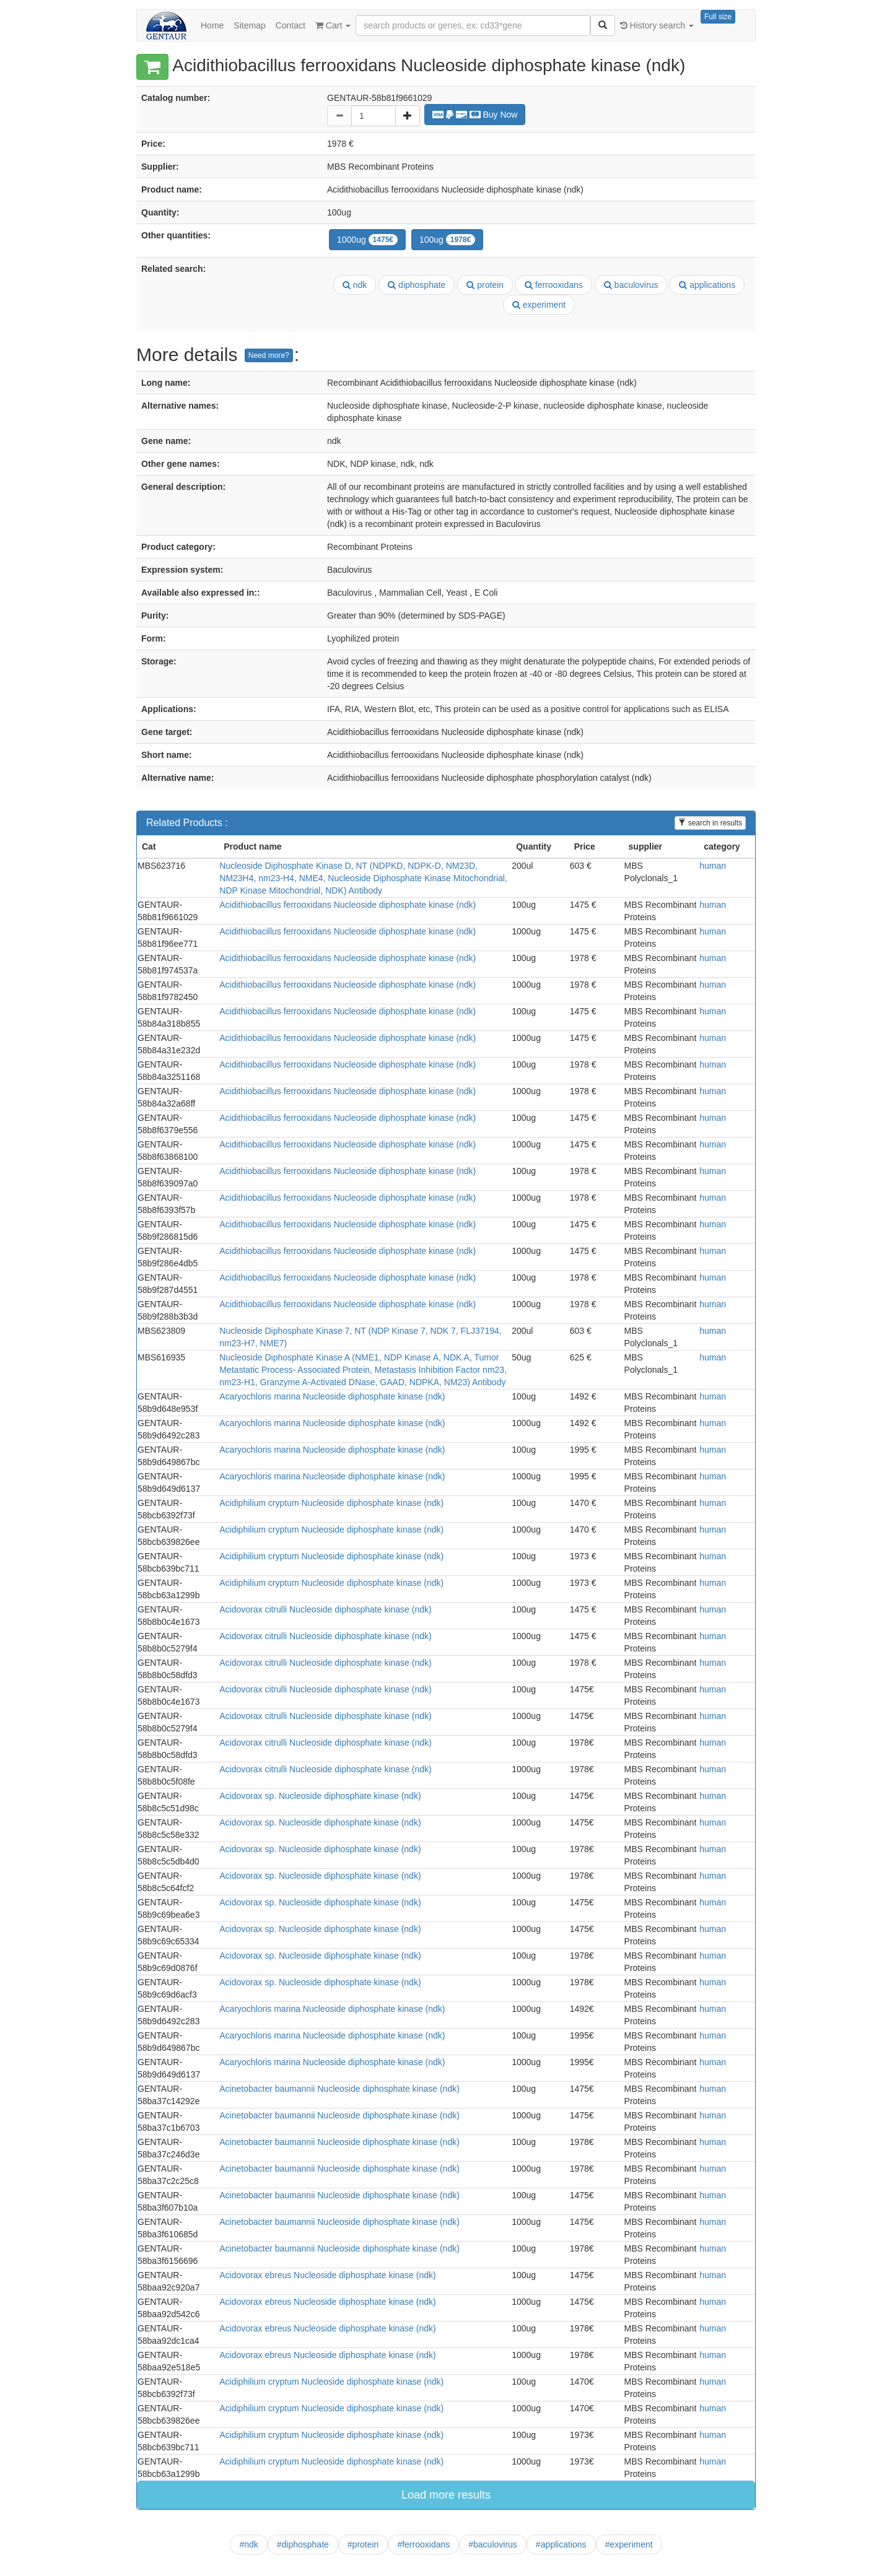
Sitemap (249, 25)
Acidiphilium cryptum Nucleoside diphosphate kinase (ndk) (331, 1503)
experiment (539, 305)
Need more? (268, 355)
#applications (561, 2544)
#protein (363, 2544)
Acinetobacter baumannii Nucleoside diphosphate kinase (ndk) (339, 2089)
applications (707, 285)
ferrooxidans (554, 285)
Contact (290, 25)
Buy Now (475, 115)
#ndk (248, 2544)
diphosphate (416, 285)
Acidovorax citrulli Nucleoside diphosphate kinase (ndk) (325, 1609)
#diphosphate (303, 2544)
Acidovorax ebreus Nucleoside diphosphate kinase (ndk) (327, 2275)
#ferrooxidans (423, 2544)
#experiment (629, 2544)
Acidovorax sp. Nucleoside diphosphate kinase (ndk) (320, 1796)
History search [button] (657, 25)
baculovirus (631, 285)
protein (485, 285)
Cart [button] (333, 25)
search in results (710, 823)
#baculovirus (492, 2544)
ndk (355, 285)
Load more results (446, 2495)
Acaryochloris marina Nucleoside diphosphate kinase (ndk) (332, 1396)
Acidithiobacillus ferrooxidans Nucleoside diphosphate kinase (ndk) (347, 905)
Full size (718, 16)
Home (212, 25)
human (712, 866)
